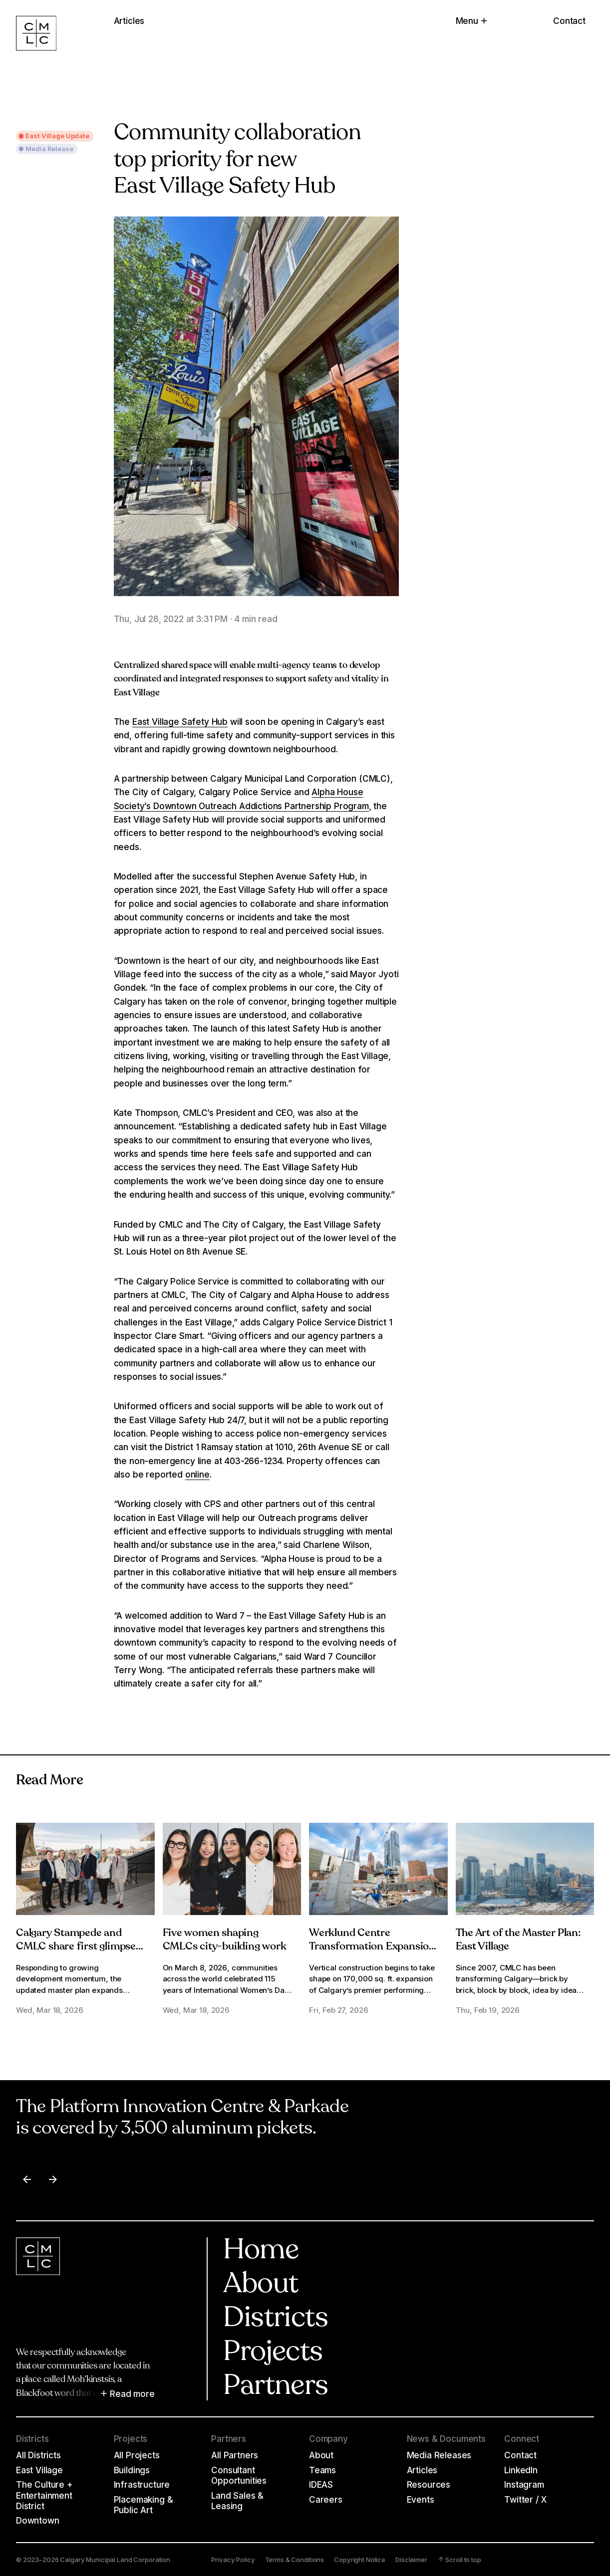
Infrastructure (142, 2484)
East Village (39, 2470)
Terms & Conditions (294, 2560)
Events (420, 2499)
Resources (428, 2484)
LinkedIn (521, 2470)
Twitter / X (525, 2499)
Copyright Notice (359, 2560)
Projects (272, 2353)
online (197, 1474)
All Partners (234, 2455)
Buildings (132, 2470)
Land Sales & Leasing (237, 2500)
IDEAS (321, 2484)
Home (261, 2251)
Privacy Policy (233, 2560)
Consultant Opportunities (239, 2475)
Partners (275, 2387)
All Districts (38, 2455)
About (260, 2285)
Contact (569, 20)
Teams (322, 2470)
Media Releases (439, 2455)
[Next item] (53, 2179)
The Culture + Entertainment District (44, 2495)
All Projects (137, 2455)
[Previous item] (27, 2179)
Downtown (37, 2520)
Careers (325, 2499)
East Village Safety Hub (180, 721)
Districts (275, 2319)
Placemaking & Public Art (143, 2504)
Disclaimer (411, 2560)
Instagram (524, 2484)
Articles (422, 2470)
